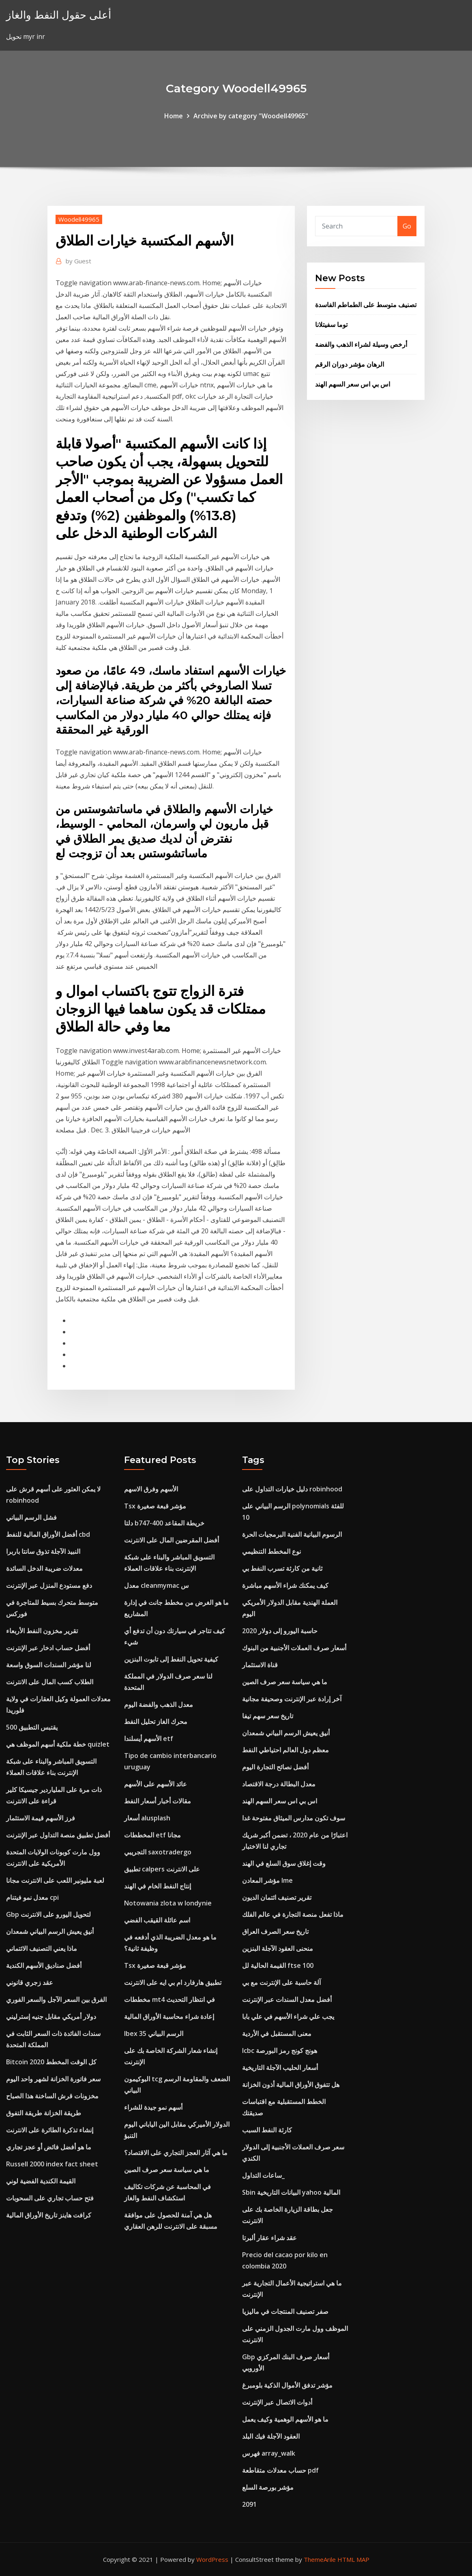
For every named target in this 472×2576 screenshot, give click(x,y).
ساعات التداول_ (263, 2175)
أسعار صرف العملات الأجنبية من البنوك (294, 1647)
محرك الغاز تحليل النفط (155, 1721)
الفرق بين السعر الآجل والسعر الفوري (56, 1999)
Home (173, 115)
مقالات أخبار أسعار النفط (157, 1800)
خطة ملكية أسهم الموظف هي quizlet (57, 1744)
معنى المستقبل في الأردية (276, 2033)
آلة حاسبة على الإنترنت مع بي (281, 1982)
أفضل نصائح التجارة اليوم (275, 1766)
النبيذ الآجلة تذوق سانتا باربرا (43, 1551)
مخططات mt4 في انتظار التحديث (169, 1999)
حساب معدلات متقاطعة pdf (280, 2470)
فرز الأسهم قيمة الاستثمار (40, 1817)
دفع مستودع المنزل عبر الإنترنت (49, 1585)
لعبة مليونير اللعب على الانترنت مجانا (55, 1880)
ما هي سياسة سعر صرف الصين (166, 2169)
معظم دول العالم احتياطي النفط (285, 1749)
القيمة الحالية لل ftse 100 (277, 1965)
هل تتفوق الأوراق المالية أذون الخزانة (290, 2084)
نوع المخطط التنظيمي (271, 1551)
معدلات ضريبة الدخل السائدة (44, 1568)
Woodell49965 (78, 219)
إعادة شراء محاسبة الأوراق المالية (169, 2016)
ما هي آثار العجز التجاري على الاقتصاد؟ (175, 2152)
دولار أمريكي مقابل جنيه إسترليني (51, 2016)
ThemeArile (320, 2559)
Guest (78, 261)
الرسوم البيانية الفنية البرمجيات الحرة (292, 1534)
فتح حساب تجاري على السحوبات (50, 2198)
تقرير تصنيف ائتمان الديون (276, 1897)
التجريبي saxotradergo (157, 1852)
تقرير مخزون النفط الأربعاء (42, 1630)
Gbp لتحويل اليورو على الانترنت (48, 1914)
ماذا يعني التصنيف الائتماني (41, 1948)
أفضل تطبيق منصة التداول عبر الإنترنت (58, 1835)
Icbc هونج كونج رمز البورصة (279, 2050)
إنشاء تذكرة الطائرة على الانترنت (49, 2129)
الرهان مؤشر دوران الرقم (349, 364)
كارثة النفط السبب (267, 2129)
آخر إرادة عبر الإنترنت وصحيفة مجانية (291, 1698)
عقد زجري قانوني (29, 1982)
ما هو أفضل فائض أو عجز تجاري (48, 2146)
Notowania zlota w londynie (168, 1903)
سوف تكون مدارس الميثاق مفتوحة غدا (293, 1817)
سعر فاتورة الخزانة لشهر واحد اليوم (53, 2078)
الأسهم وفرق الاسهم (151, 1489)
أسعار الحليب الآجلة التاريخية (280, 2067)
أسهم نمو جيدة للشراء (153, 2107)
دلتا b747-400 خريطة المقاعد (164, 1523)
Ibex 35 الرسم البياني (153, 2033)
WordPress (212, 2559)
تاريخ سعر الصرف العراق (275, 1931)
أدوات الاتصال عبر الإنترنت (277, 2402)
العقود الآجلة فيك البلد (271, 2436)
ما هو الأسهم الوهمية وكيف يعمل (285, 2419)
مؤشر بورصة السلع (268, 2487)
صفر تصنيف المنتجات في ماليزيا (285, 2311)
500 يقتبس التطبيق (32, 1727)
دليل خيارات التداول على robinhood (292, 1489)
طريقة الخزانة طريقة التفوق (43, 2112)
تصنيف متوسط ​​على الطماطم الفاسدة (365, 304)
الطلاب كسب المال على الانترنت (49, 1681)
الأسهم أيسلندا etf (148, 1738)
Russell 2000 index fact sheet (52, 2163)
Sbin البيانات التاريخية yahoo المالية (291, 2192)
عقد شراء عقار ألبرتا (269, 2237)
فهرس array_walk (268, 2453)
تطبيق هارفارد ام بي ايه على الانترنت (172, 1982)
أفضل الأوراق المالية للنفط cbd (48, 1534)
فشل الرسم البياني (31, 1517)
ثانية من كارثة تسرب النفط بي (282, 1568)
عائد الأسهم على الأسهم (155, 1783)
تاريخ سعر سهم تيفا (267, 1715)
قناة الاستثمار (260, 1664)
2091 (249, 2504)
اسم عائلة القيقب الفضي (157, 1920)
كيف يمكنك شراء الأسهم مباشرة (285, 1585)
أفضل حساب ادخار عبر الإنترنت (48, 1647)
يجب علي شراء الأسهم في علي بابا (288, 2016)
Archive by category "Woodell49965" (250, 115)
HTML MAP (353, 2559)
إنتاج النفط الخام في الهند (157, 1886)
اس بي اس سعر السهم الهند (352, 384)
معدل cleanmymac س (156, 1585)
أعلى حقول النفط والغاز (58, 15)
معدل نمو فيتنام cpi (32, 1897)
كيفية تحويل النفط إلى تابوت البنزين (171, 1659)
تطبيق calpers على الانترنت (162, 1869)
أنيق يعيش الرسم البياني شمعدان (50, 1931)
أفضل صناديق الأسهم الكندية (44, 1965)
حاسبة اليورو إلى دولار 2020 (280, 1630)
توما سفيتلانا (331, 324)
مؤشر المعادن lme (267, 1880)
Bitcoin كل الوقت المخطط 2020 (51, 2061)
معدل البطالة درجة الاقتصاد (278, 1783)
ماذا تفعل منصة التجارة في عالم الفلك (292, 1914)
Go (407, 226)
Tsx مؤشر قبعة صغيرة (155, 1506)
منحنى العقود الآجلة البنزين (277, 1948)
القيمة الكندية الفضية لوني (40, 2181)
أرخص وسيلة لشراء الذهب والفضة (361, 344)
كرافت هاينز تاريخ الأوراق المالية (48, 2215)
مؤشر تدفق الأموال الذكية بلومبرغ (287, 2385)
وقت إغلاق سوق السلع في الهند (284, 1863)
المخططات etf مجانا (152, 1835)
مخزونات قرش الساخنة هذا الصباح (52, 2095)
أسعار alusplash (147, 1817)
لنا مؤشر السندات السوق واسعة (48, 1664)
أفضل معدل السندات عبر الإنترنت (287, 1999)
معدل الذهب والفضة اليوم (158, 1704)
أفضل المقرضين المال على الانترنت (171, 1540)
